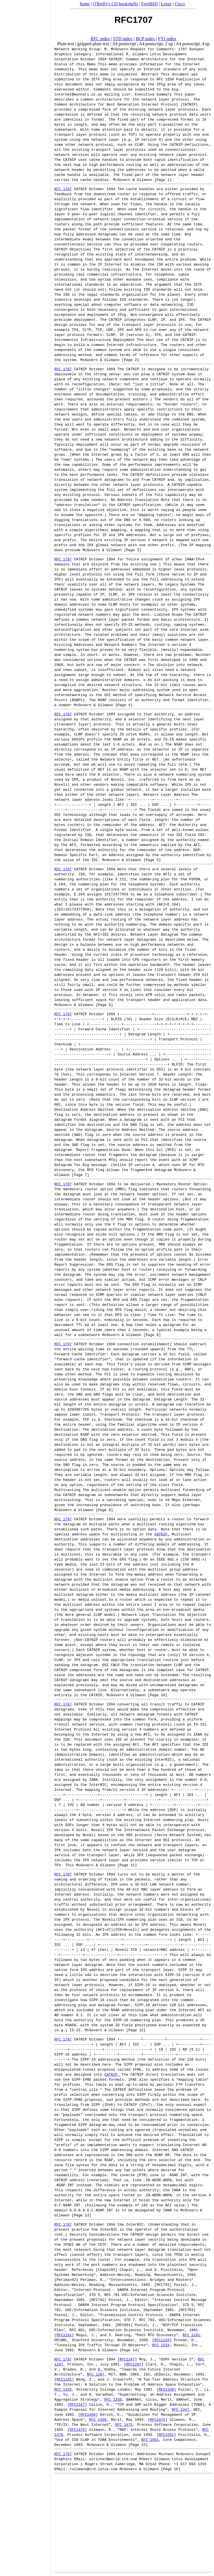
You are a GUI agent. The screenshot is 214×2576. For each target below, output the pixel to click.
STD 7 (129, 2319)
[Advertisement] (25, 1286)
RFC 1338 (112, 2399)
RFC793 (186, 2309)
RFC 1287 (95, 2374)
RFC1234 (162, 2339)
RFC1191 (64, 2334)
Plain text (65, 43)
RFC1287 (133, 2364)
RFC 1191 (191, 2334)
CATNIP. (162, 1533)
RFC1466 (88, 2414)
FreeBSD (149, 3)
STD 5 (94, 2294)
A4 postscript (124, 43)
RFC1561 (166, 2434)
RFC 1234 (160, 2344)
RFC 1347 (180, 2409)
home (85, 3)
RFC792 (97, 2299)
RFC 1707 (63, 188)
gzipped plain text (93, 43)
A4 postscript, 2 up (156, 43)
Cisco (180, 3)
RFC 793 (146, 2319)
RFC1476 (77, 2429)
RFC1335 (64, 2379)
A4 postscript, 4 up (193, 43)
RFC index (100, 38)
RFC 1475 (123, 2424)
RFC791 (163, 2284)
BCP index (145, 38)
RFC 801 (77, 2329)
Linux (166, 3)
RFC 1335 (63, 2389)
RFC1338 (166, 2389)
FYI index (167, 38)
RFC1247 (127, 2359)
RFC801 (123, 2324)
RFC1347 (77, 2404)
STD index (123, 38)
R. (100, 2369)
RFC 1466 (97, 2419)
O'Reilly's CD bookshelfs (115, 3)
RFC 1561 (150, 2439)
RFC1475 (157, 2419)
